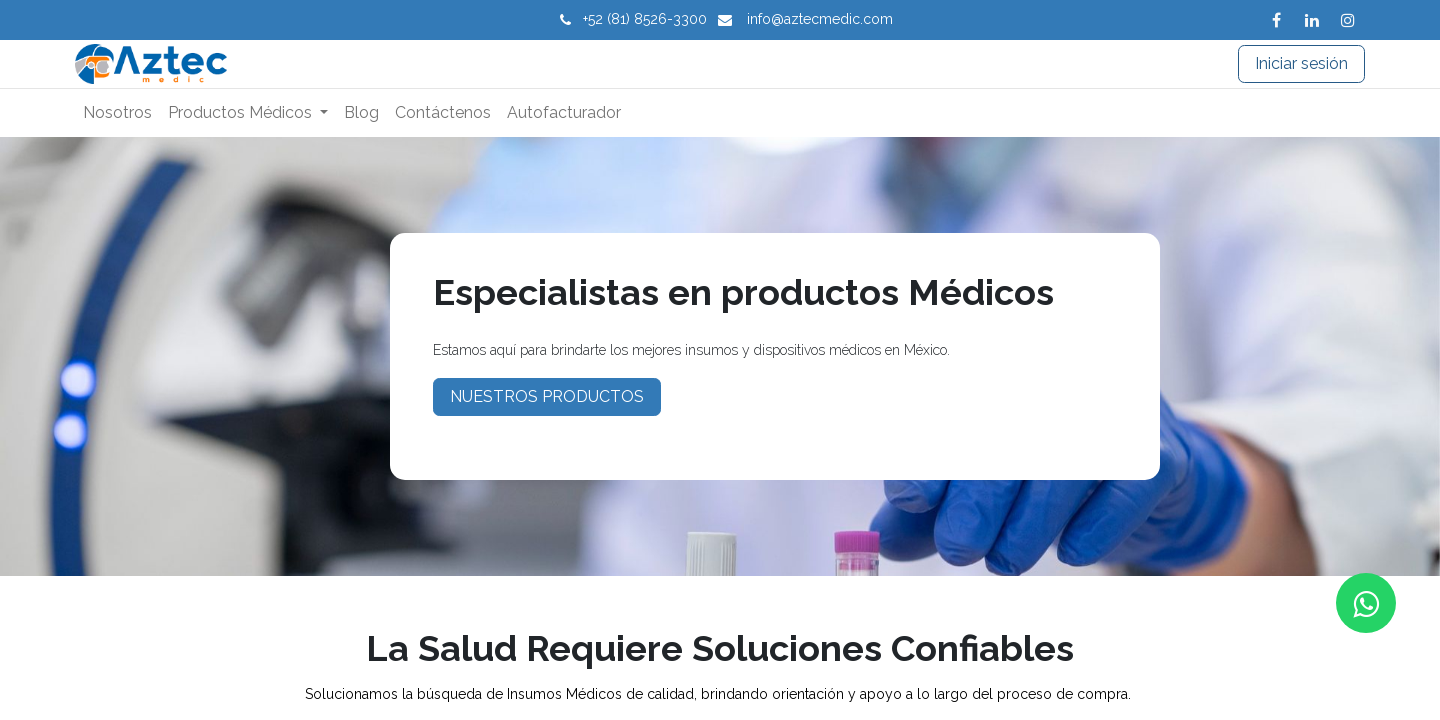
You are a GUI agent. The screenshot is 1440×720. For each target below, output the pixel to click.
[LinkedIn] (1312, 20)
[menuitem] (117, 113)
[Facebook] (1276, 20)
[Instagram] (1348, 20)
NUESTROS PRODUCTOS (547, 396)
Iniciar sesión (1301, 63)
